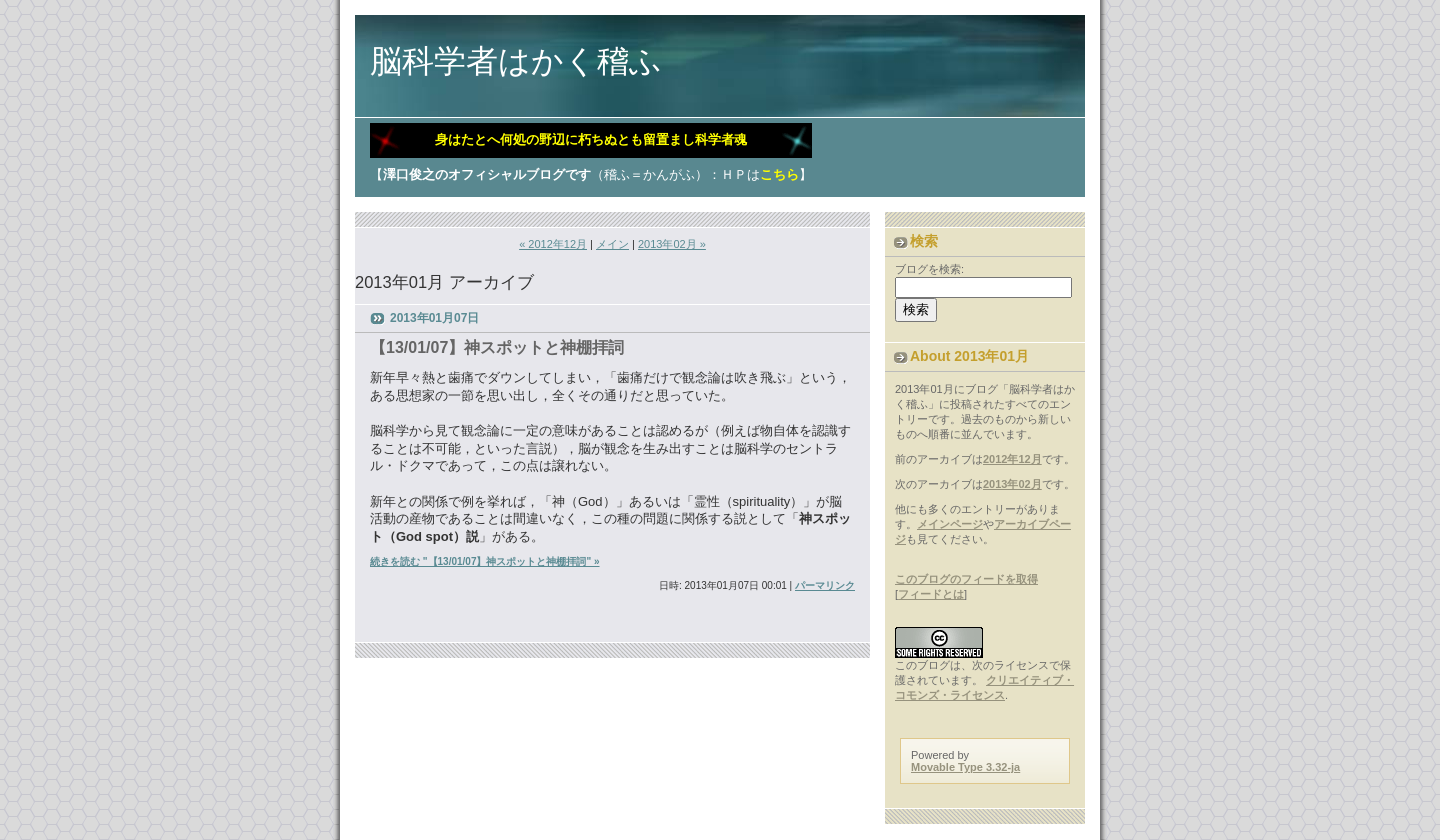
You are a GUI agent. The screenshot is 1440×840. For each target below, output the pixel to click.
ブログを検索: (929, 269)
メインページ (950, 524)
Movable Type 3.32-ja (965, 767)
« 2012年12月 (553, 244)
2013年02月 (1012, 484)
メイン (612, 244)
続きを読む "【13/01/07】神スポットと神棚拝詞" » (485, 561)
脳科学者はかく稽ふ (516, 61)
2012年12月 (1012, 459)
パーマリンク (825, 585)
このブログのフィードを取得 (966, 579)
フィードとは (931, 594)
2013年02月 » (672, 244)
